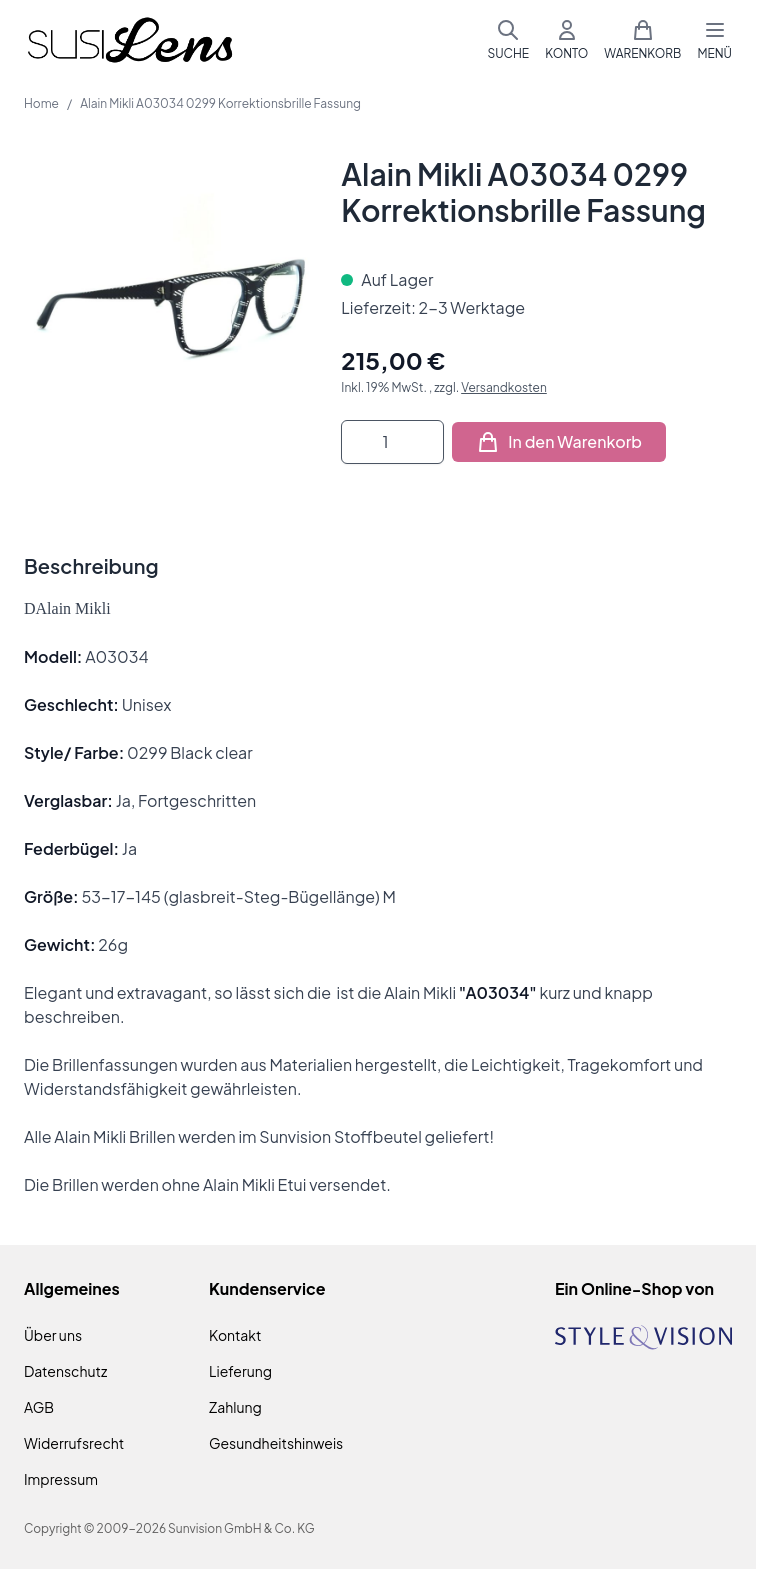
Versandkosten (504, 387)
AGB (39, 1407)
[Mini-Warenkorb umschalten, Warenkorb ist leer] (642, 40)
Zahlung (235, 1407)
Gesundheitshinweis (276, 1443)
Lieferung (240, 1371)
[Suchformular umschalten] (508, 40)
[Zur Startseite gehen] (130, 40)
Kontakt (235, 1335)
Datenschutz (65, 1371)
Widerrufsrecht (74, 1443)
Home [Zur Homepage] (41, 103)
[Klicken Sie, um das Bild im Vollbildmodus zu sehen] (172, 304)
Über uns (53, 1335)
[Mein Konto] (566, 40)
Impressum (61, 1479)
